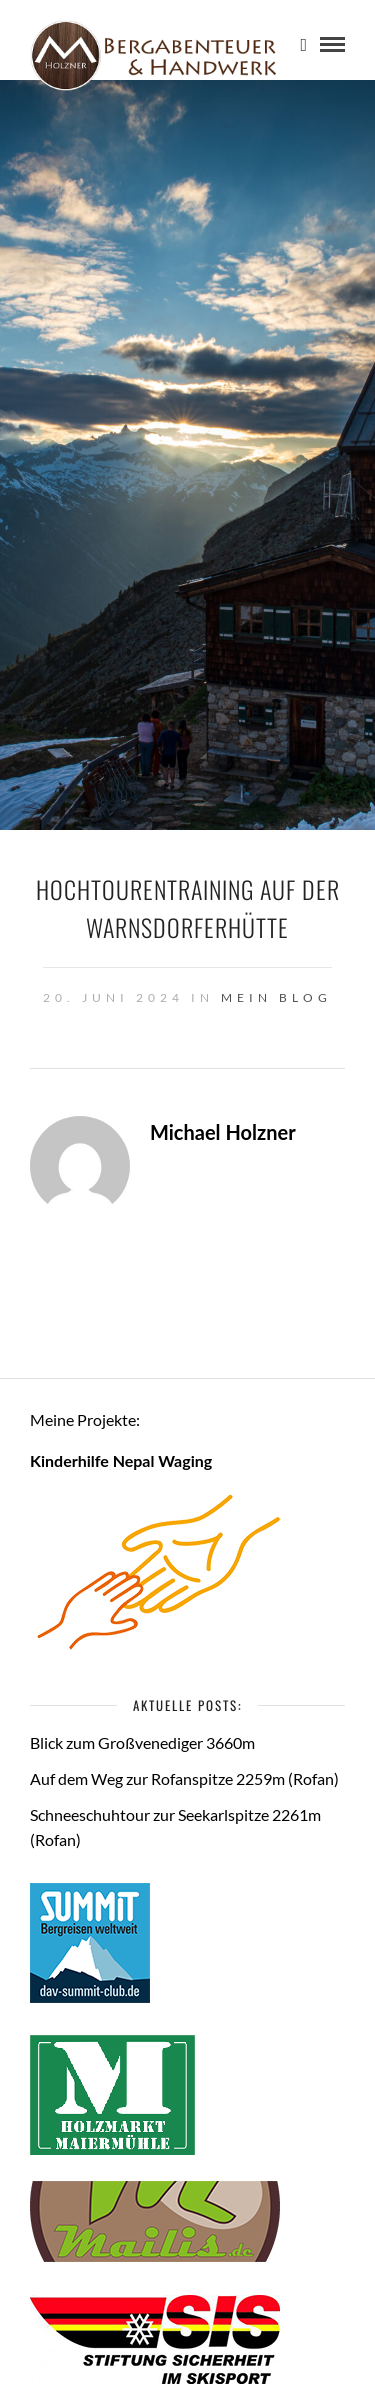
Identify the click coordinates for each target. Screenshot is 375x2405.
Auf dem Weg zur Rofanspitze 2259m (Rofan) (184, 1778)
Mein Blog (276, 997)
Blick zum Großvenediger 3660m (142, 1742)
